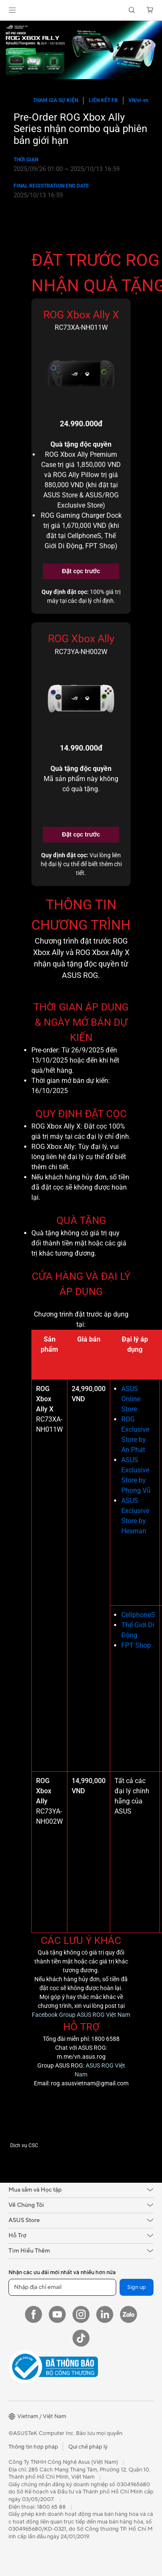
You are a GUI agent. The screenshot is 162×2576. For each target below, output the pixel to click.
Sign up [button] (136, 2287)
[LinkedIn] (104, 2314)
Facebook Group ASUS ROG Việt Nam (81, 2014)
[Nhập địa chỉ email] (62, 2287)
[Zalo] (128, 2314)
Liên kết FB (103, 100)
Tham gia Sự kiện (55, 100)
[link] (81, 10)
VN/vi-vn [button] (138, 100)
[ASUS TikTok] (81, 2338)
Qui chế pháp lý (88, 2446)
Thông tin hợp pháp (33, 2446)
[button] (12, 10)
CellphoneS (138, 1615)
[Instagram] (81, 2314)
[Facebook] (33, 2314)
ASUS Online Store (130, 1399)
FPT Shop (136, 1645)
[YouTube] (57, 2314)
